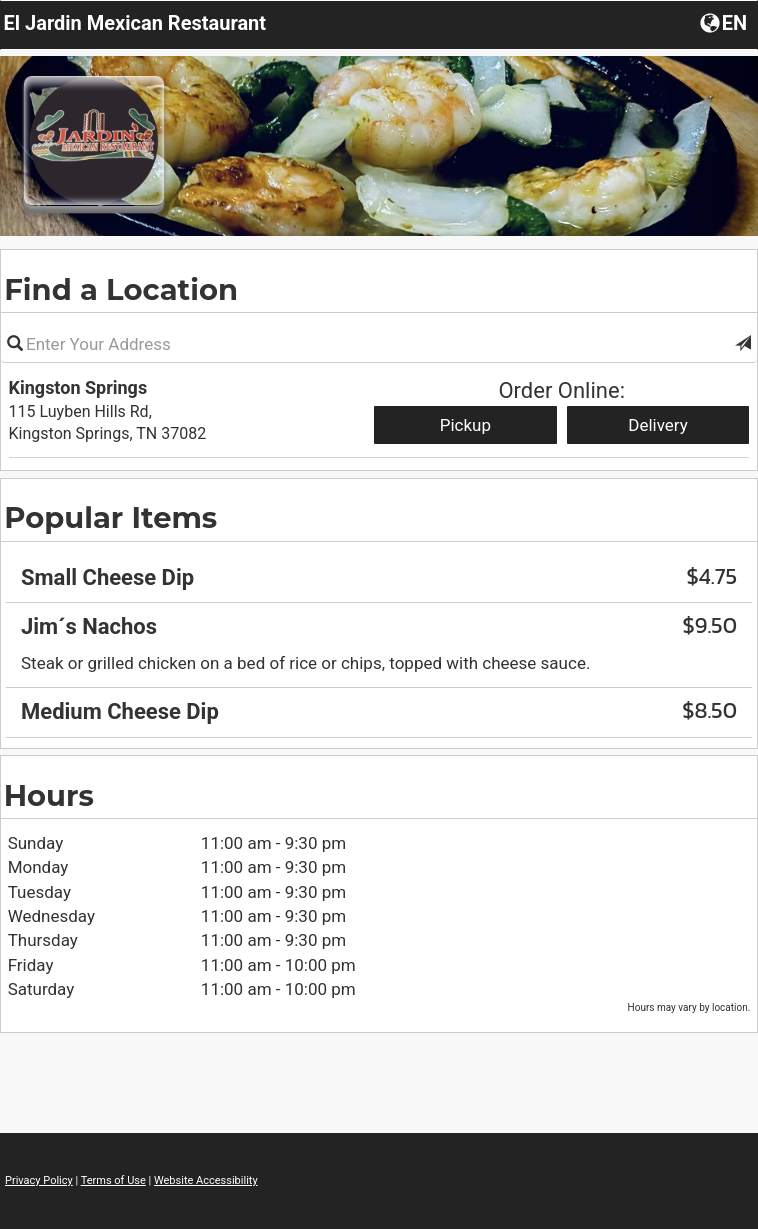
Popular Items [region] (110, 517)
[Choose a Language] (725, 22)
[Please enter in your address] (379, 344)
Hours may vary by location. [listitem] (689, 1007)
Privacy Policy (39, 1180)
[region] (379, 638)
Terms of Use (113, 1180)
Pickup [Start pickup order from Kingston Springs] (465, 425)
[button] (743, 344)
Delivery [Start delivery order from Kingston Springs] (658, 425)
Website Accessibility (206, 1180)
